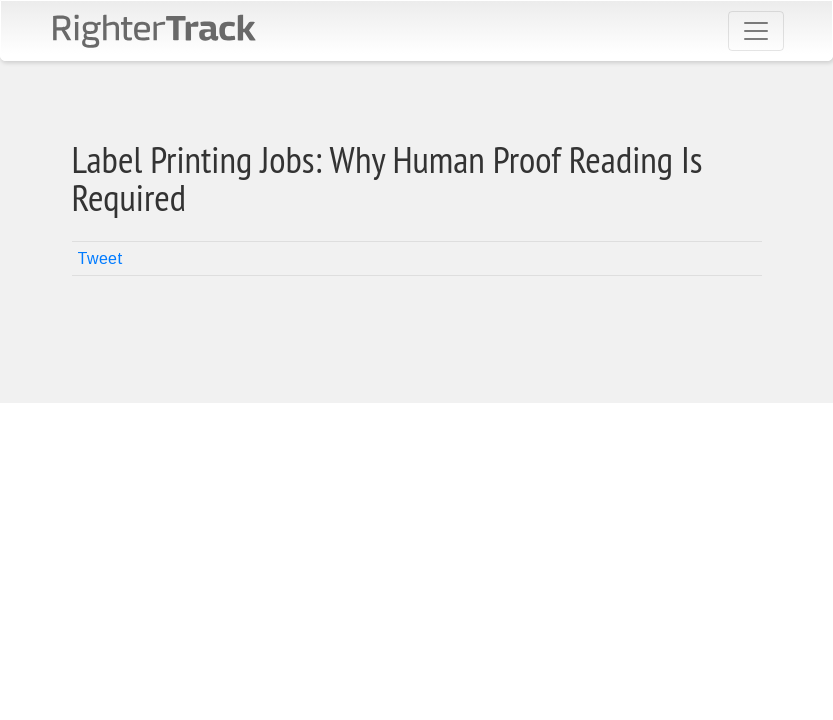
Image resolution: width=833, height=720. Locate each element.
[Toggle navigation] (756, 31)
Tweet (100, 258)
